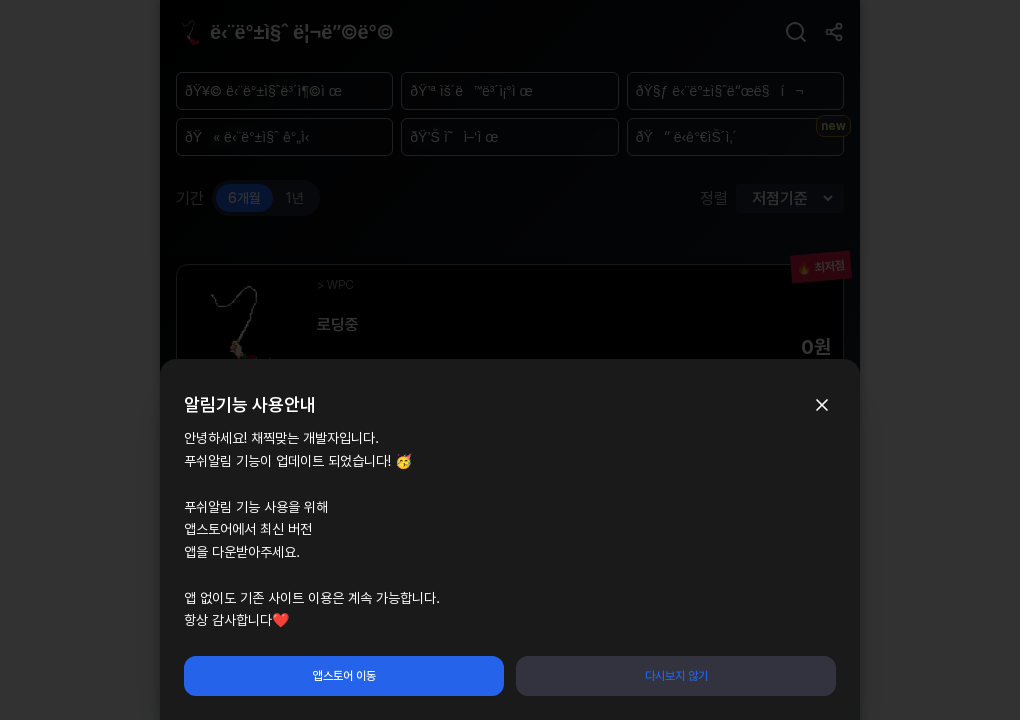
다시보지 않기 (676, 676)
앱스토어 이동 (344, 676)
